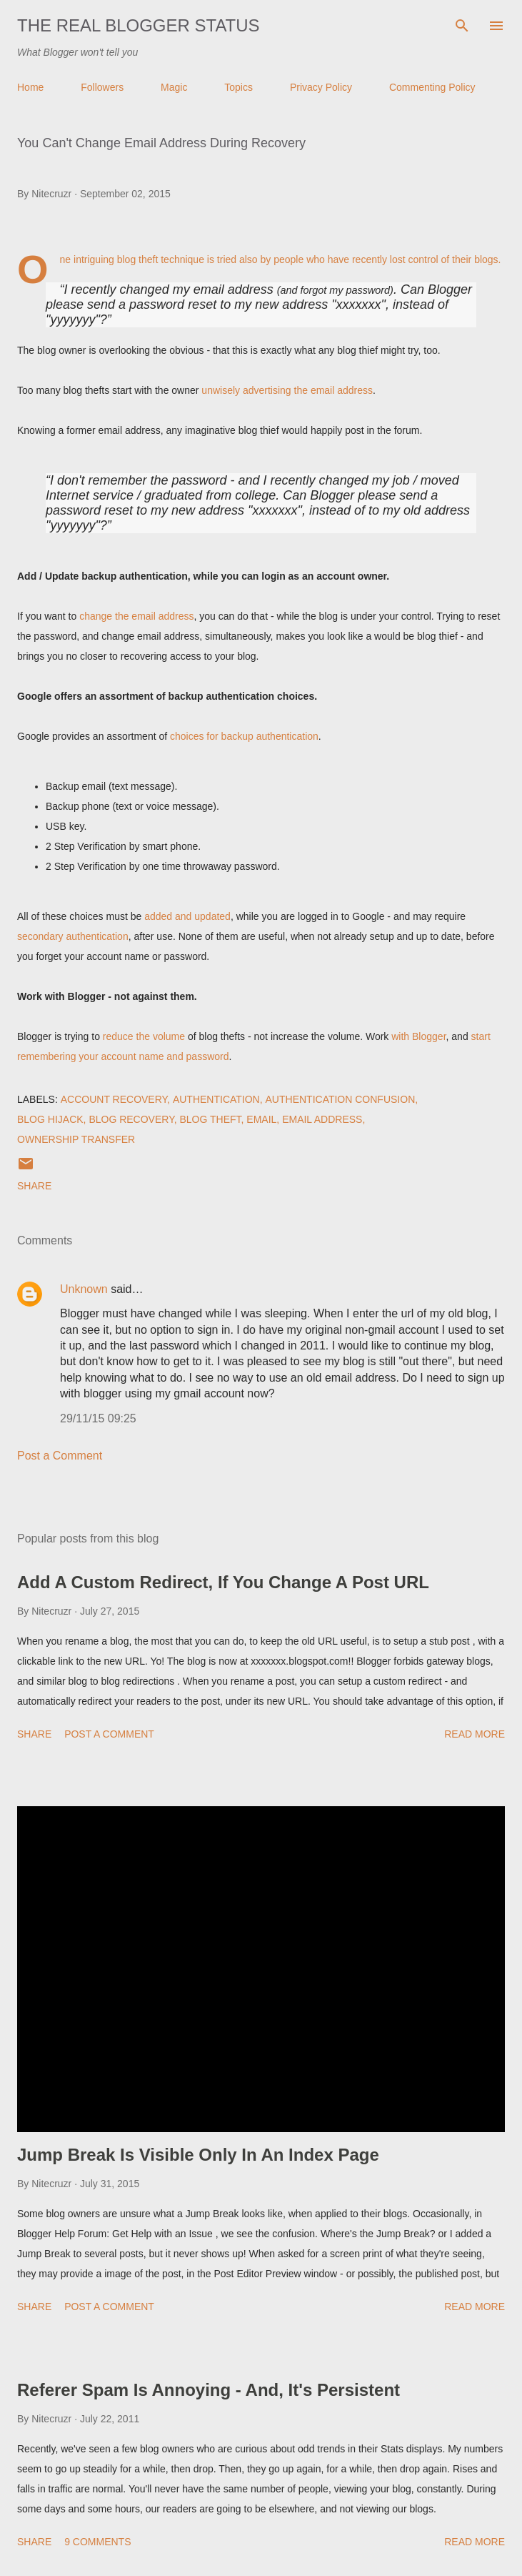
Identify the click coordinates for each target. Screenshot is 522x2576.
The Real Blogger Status (138, 25)
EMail (261, 1119)
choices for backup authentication (244, 736)
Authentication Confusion (341, 1099)
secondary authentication (73, 936)
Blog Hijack (50, 1119)
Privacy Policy (321, 87)
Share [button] (34, 1186)
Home (30, 87)
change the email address (136, 616)
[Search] (462, 25)
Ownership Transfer (76, 1139)
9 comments (97, 2541)
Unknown (84, 1289)
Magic (174, 87)
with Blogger (418, 1036)
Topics (238, 87)
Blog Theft (210, 1119)
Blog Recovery (131, 1119)
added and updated (187, 916)
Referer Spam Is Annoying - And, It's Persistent (208, 2389)
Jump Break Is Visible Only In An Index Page (198, 2154)
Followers (102, 87)
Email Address (322, 1119)
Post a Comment (59, 1456)
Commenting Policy (432, 87)
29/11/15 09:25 (98, 1418)
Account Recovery (114, 1099)
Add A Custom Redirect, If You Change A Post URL (223, 1582)
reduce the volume (144, 1036)
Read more (474, 1734)
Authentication (216, 1099)
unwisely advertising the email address (287, 390)
